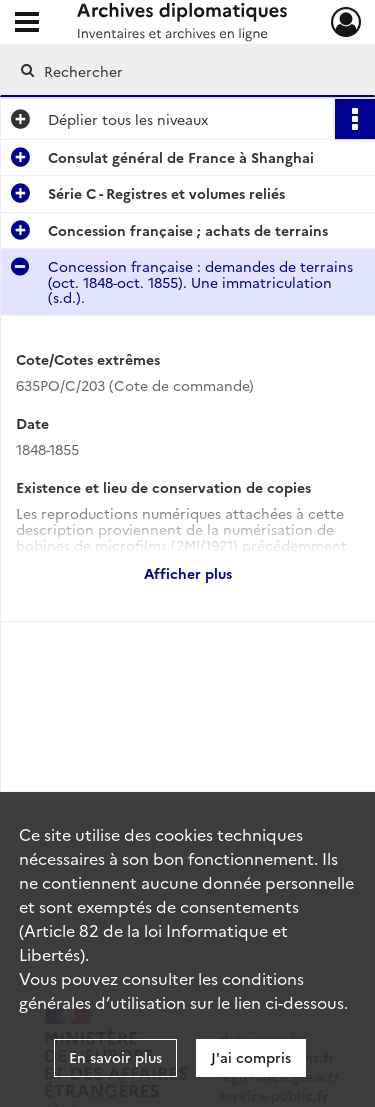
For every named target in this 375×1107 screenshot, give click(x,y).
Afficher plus (188, 573)
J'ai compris (251, 1057)
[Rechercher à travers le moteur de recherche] (185, 71)
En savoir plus (115, 1057)
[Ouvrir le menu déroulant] (27, 24)
